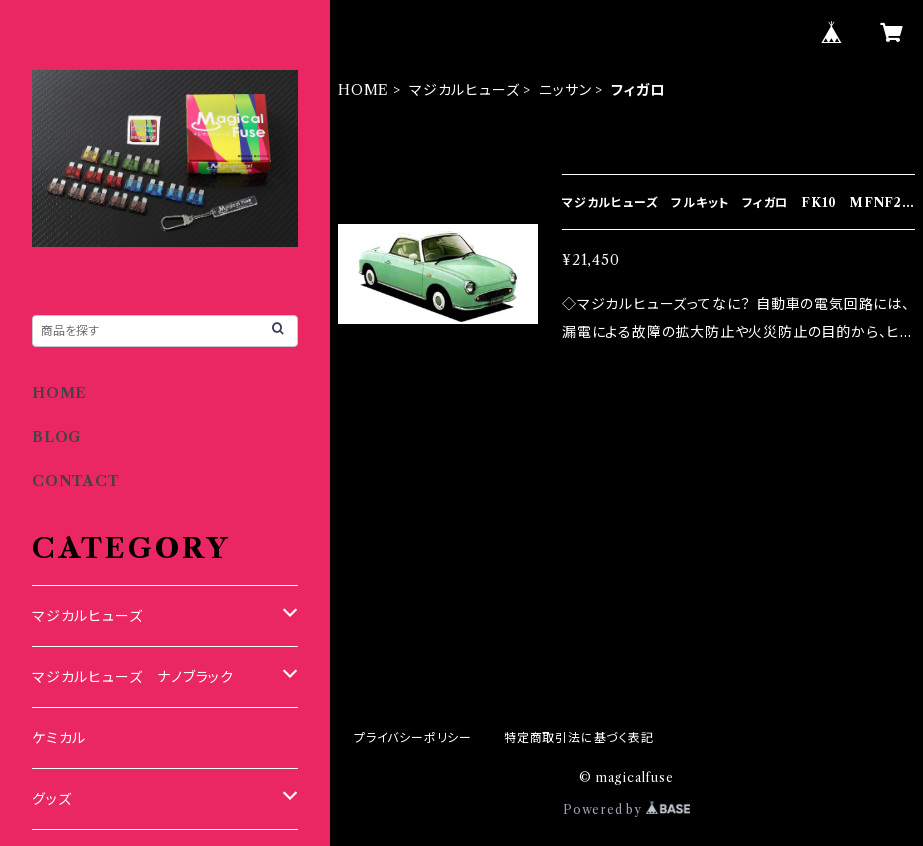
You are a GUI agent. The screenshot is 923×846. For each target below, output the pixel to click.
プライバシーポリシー (413, 737)
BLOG (57, 437)
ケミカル (59, 738)
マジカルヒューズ (464, 90)
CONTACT (76, 481)
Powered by (626, 809)
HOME (363, 90)
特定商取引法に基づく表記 (579, 737)
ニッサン (565, 90)
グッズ (51, 799)
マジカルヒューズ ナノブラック (133, 677)
